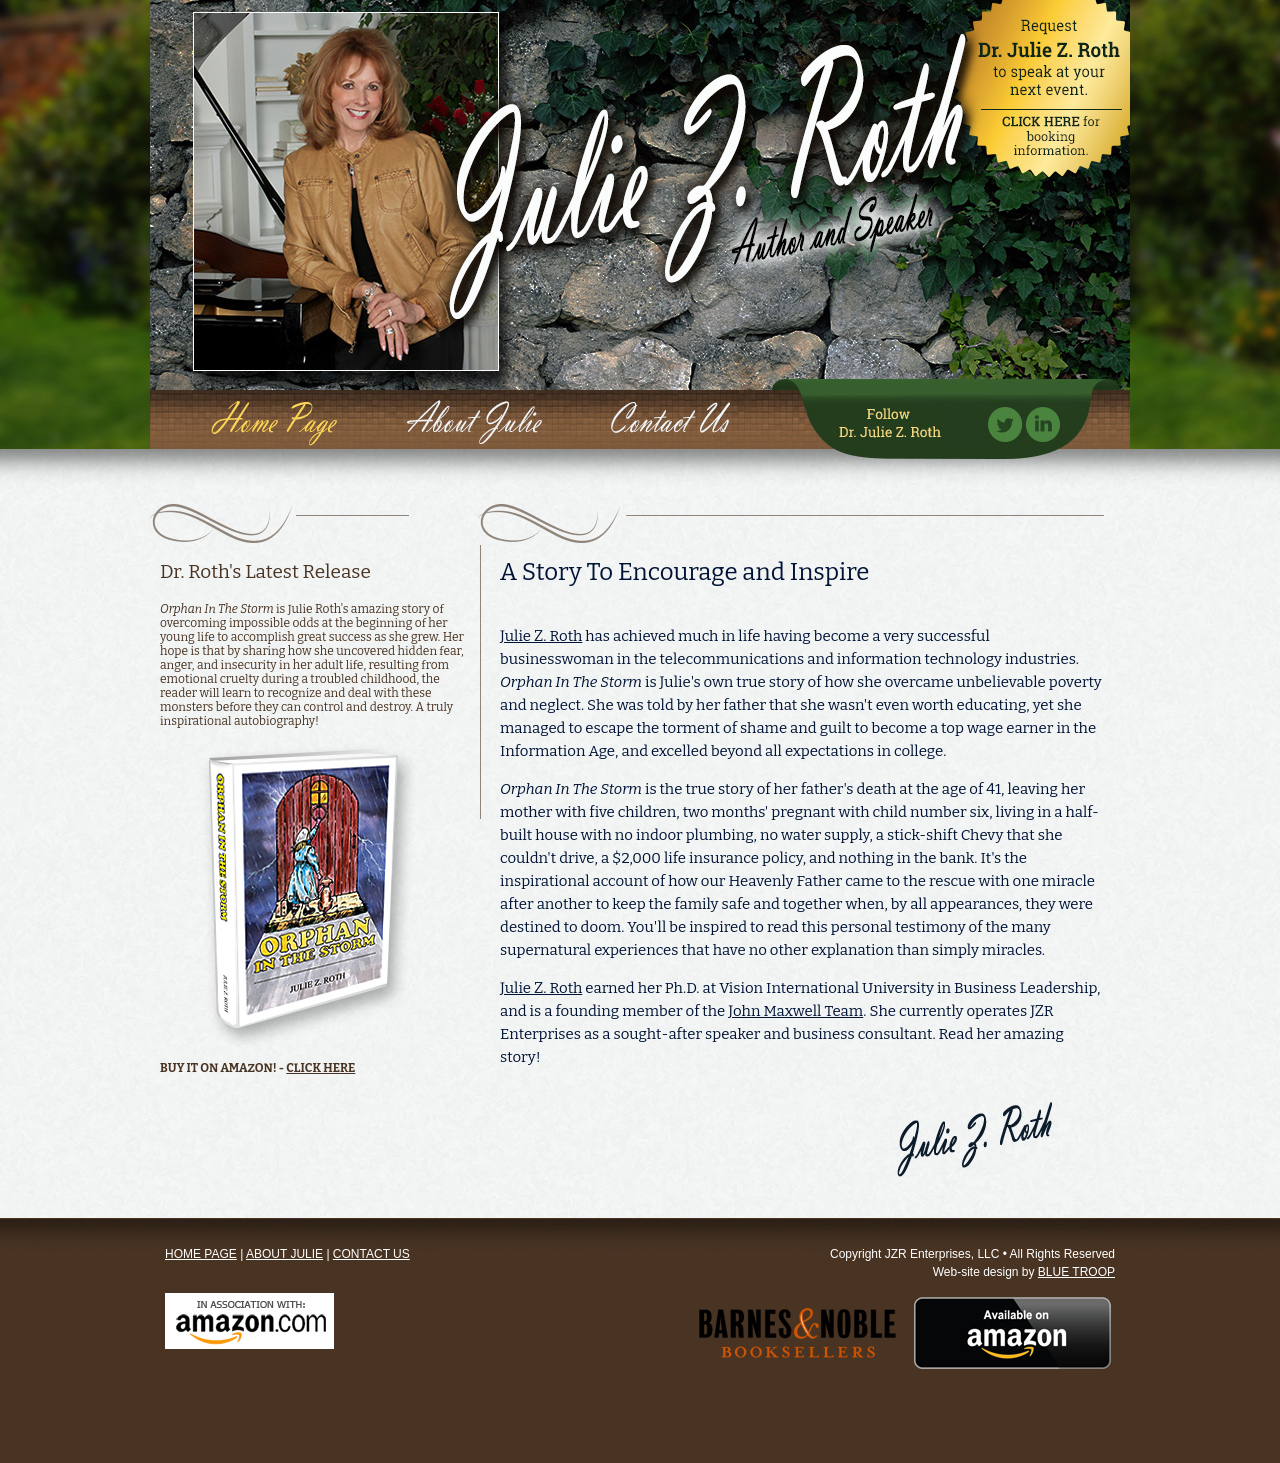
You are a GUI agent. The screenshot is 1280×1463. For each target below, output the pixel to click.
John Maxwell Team (795, 1011)
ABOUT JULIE (284, 1254)
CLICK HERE (320, 1068)
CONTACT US (371, 1254)
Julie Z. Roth (541, 636)
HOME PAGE (201, 1254)
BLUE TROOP (1076, 1272)
